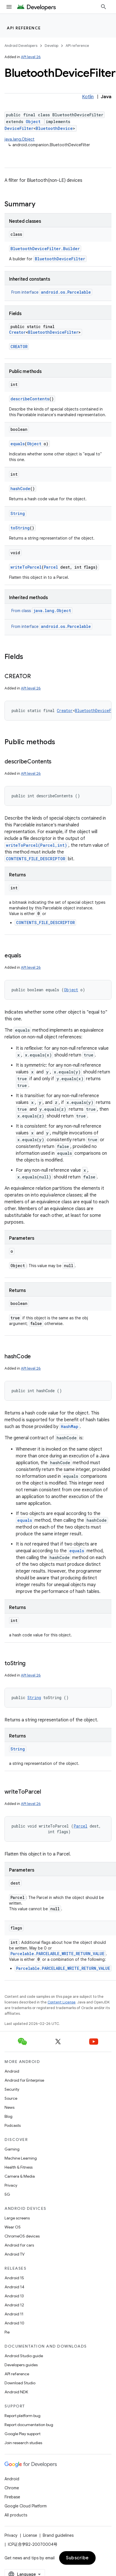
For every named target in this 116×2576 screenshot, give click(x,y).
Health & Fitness (19, 2167)
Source (11, 2098)
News (9, 2107)
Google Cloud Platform (26, 2506)
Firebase (12, 2496)
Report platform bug (22, 2415)
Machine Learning (21, 2158)
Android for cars (19, 2245)
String (17, 513)
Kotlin (88, 97)
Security (12, 2089)
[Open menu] (9, 7)
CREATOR (18, 346)
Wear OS (13, 2227)
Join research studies (23, 2442)
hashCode (20, 488)
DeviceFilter (19, 128)
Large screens (17, 2218)
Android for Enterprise (24, 2080)
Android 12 (14, 2305)
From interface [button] (51, 292)
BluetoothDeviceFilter (60, 258)
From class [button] (41, 610)
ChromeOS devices (22, 2236)
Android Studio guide (24, 2355)
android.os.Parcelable (66, 292)
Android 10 (14, 2323)
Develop (51, 45)
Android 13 (14, 2295)
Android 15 (14, 2277)
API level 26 (31, 56)
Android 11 (14, 2314)
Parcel (51, 567)
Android (12, 2071)
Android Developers (21, 45)
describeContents (29, 398)
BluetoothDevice (54, 128)
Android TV (15, 2254)
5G (7, 2194)
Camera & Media (20, 2176)
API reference (24, 27)
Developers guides (21, 2364)
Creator (17, 332)
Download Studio (20, 2382)
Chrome (12, 2487)
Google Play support (22, 2433)
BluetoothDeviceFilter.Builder (45, 248)
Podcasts (13, 2125)
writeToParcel (26, 567)
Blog (8, 2116)
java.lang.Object (20, 139)
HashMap (69, 1426)
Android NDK (16, 2391)
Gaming (12, 2149)
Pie (7, 2332)
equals (17, 443)
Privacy (11, 2185)
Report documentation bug (29, 2424)
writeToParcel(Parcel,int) (36, 845)
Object (33, 121)
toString (20, 528)
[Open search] (103, 6)
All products (16, 2515)
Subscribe (77, 2558)
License (30, 2535)
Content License (62, 2002)
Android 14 (14, 2286)
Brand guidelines (58, 2535)
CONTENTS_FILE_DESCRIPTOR (35, 858)
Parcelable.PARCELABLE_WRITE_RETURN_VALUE (57, 1953)
